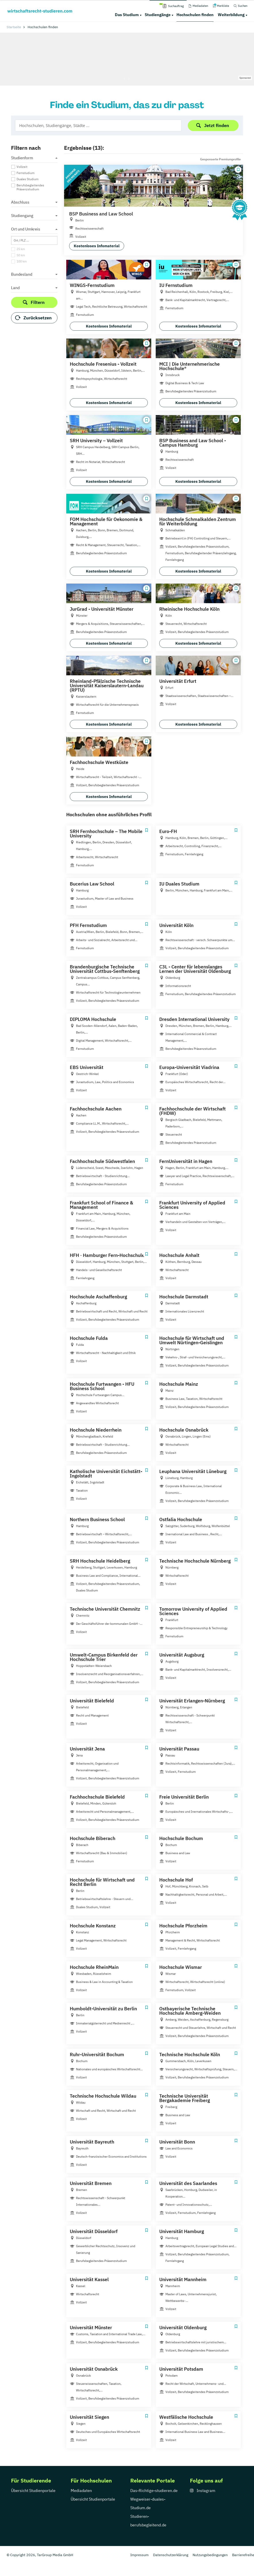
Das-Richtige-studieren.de (154, 2490)
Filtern (38, 302)
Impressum (139, 2555)
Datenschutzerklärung (170, 2555)
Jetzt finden (216, 125)
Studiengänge (158, 14)
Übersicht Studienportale (33, 2490)
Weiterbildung (231, 14)
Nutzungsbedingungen (210, 2555)
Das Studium (127, 14)
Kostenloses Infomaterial (96, 245)
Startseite (14, 27)
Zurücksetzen (37, 318)
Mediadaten (81, 2490)
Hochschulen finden (195, 14)
